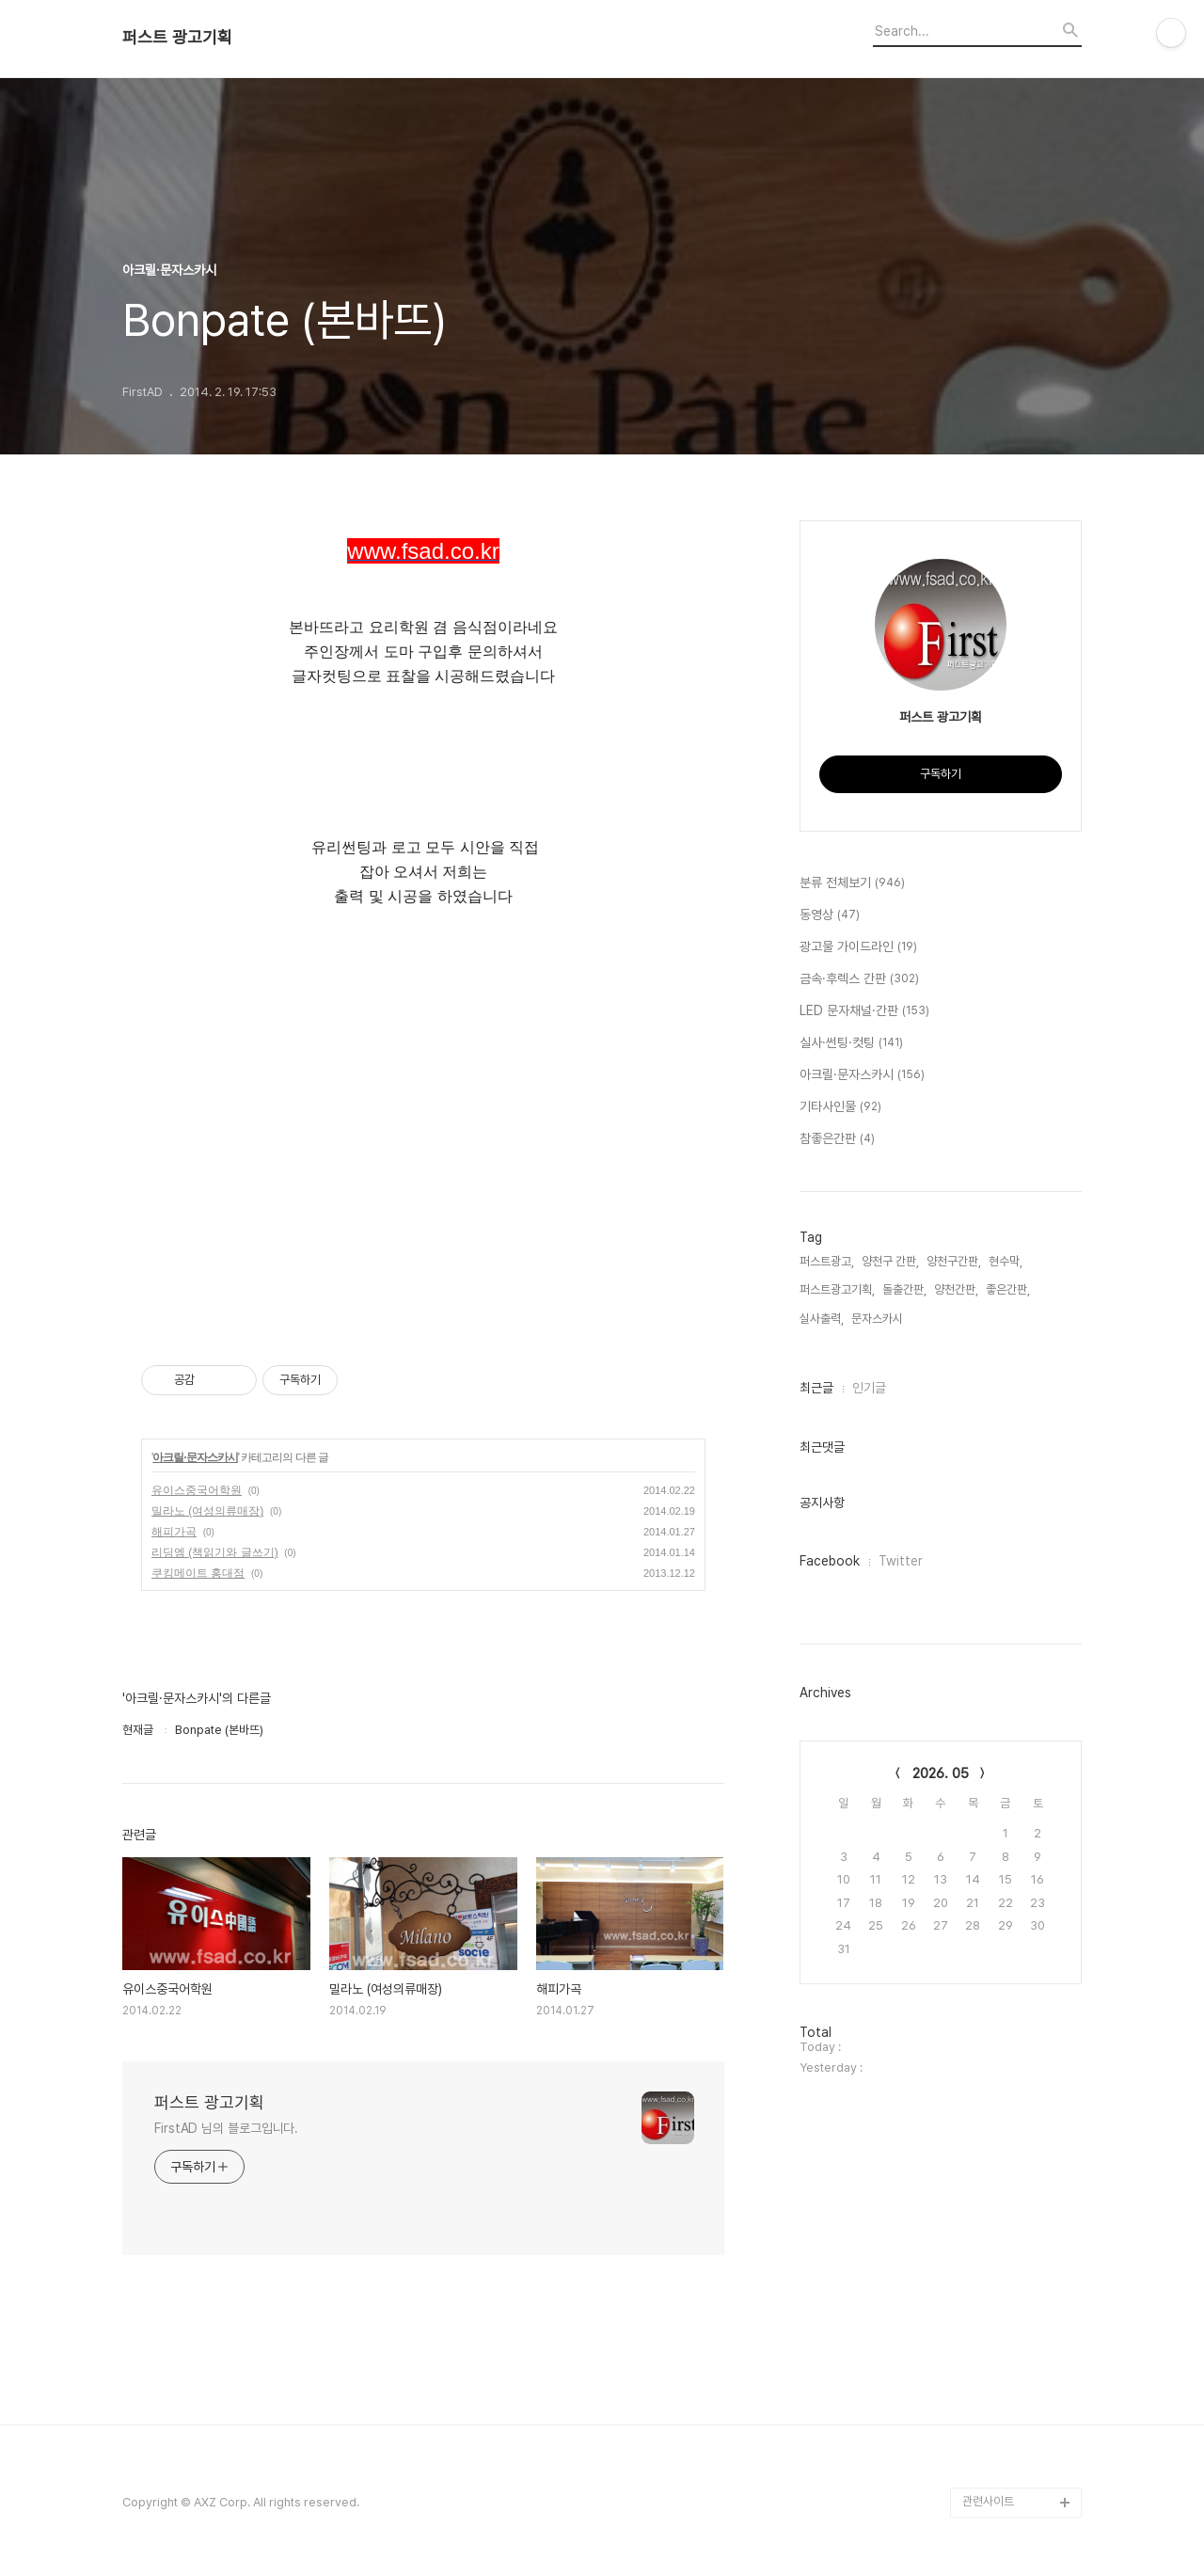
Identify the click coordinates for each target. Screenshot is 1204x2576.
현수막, (1005, 1261)
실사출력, (822, 1319)
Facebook (830, 1560)
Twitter (901, 1560)
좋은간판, (1008, 1289)
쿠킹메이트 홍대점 (198, 1573)
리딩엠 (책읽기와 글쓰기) (214, 1552)
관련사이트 (988, 2501)
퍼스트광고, (827, 1261)
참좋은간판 (837, 1139)
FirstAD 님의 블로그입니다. (226, 2128)
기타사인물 (840, 1107)
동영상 (830, 915)
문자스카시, (878, 1319)
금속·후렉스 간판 (859, 979)
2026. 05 (940, 1773)
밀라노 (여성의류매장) (207, 1511)
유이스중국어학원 (196, 1490)
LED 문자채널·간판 (864, 1011)
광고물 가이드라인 (858, 947)
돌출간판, (904, 1289)
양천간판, (956, 1289)
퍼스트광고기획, (837, 1289)
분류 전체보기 (852, 883)
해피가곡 (174, 1531)
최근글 (816, 1387)
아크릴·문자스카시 (194, 1457)
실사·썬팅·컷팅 (851, 1043)
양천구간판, (954, 1261)
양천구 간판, (890, 1261)
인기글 (869, 1387)
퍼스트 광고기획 (177, 37)
